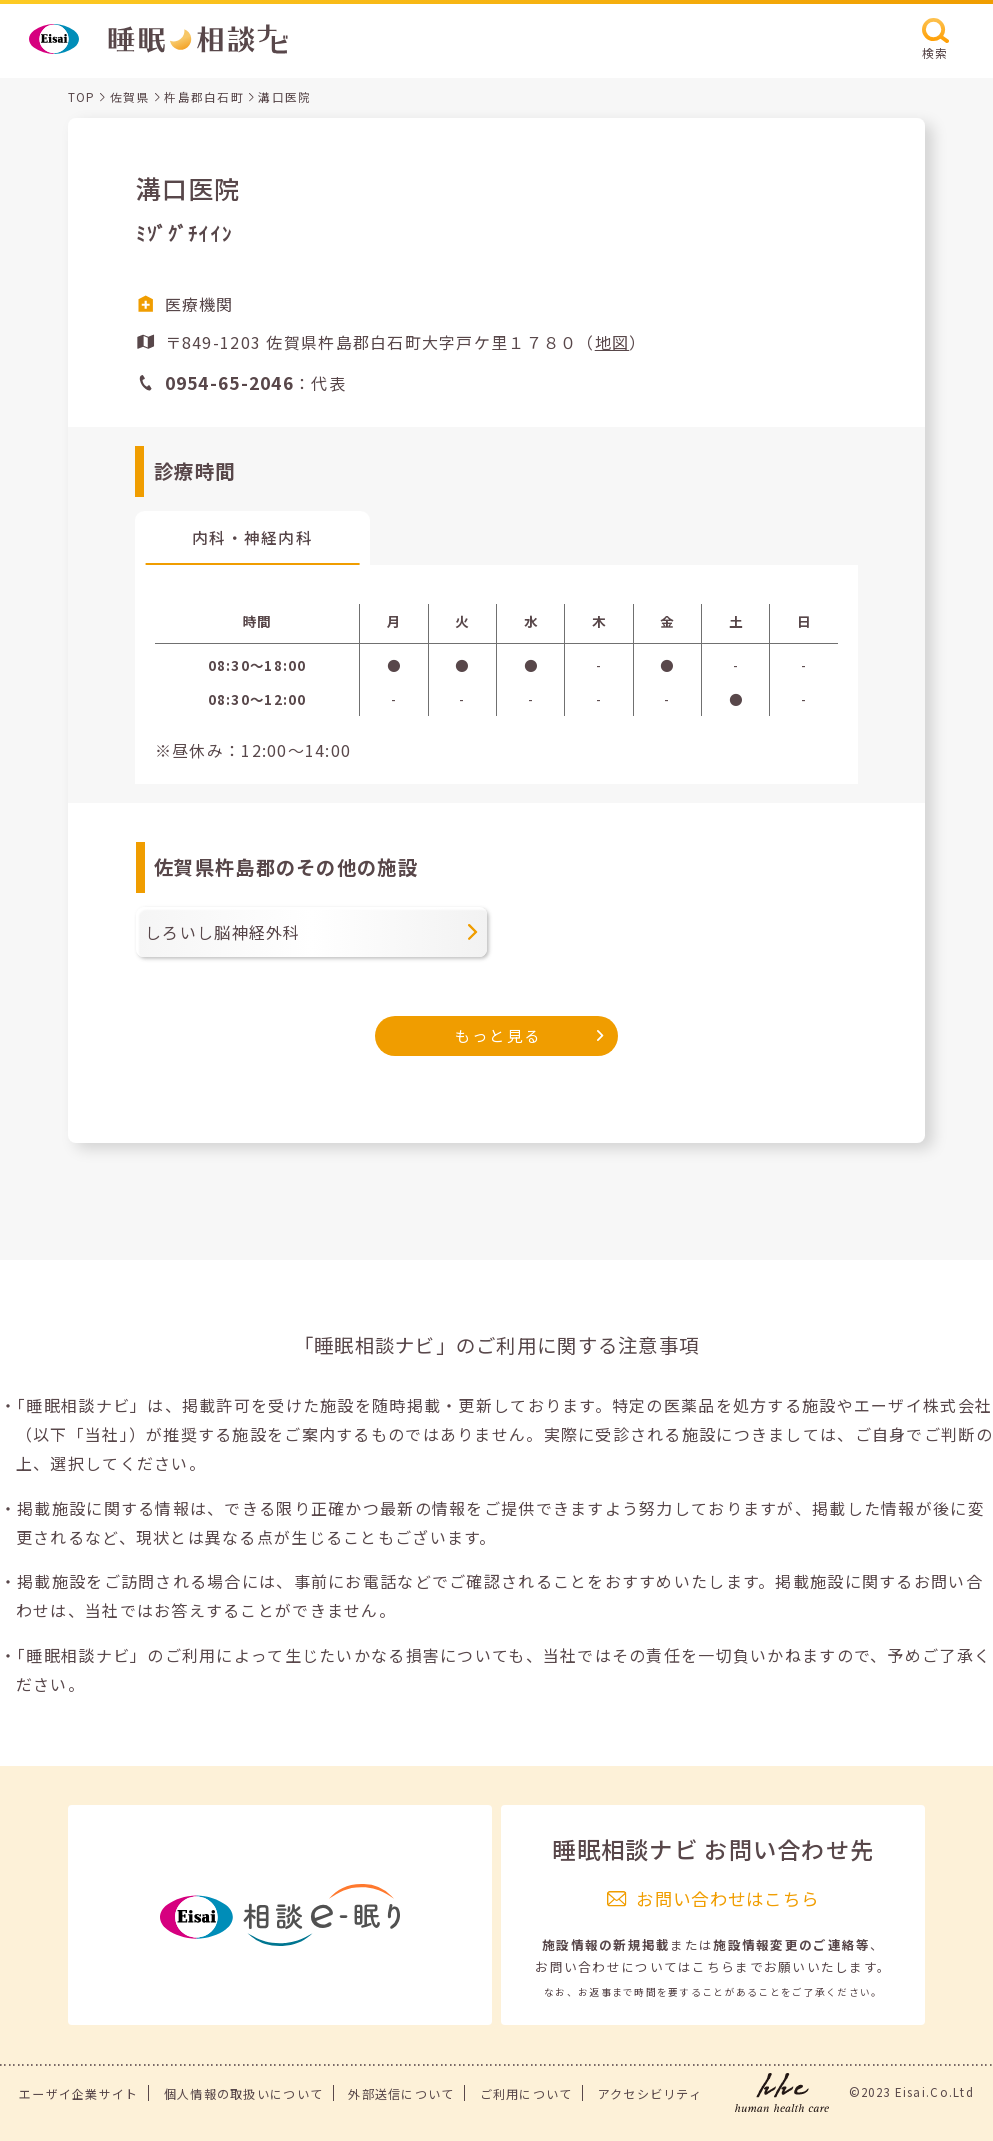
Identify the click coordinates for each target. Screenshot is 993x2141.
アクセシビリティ (650, 2093)
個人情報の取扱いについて (243, 2093)
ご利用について (526, 2093)
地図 (612, 342)
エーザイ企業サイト (79, 2093)
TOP (82, 97)
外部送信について (401, 2093)
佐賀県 (130, 97)
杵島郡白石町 (204, 97)
